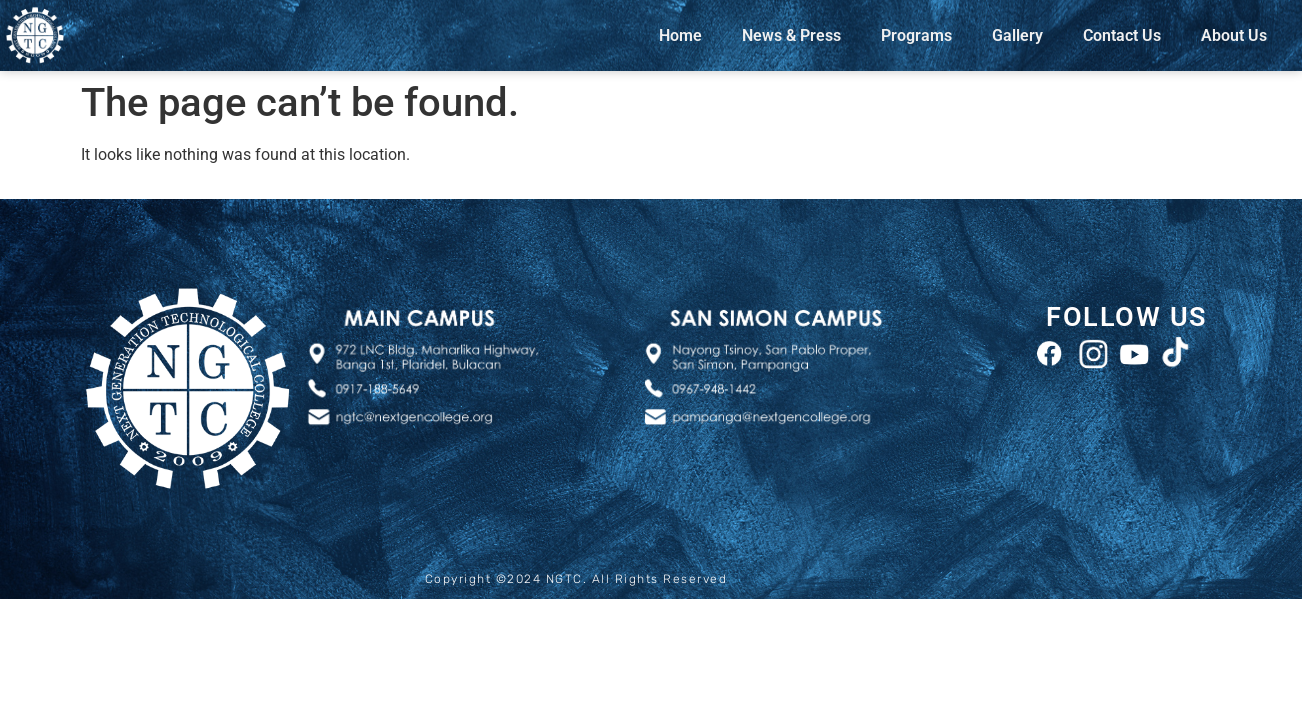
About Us (1234, 35)
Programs (916, 35)
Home (680, 35)
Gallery (1017, 35)
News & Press (791, 35)
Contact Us (1122, 35)
